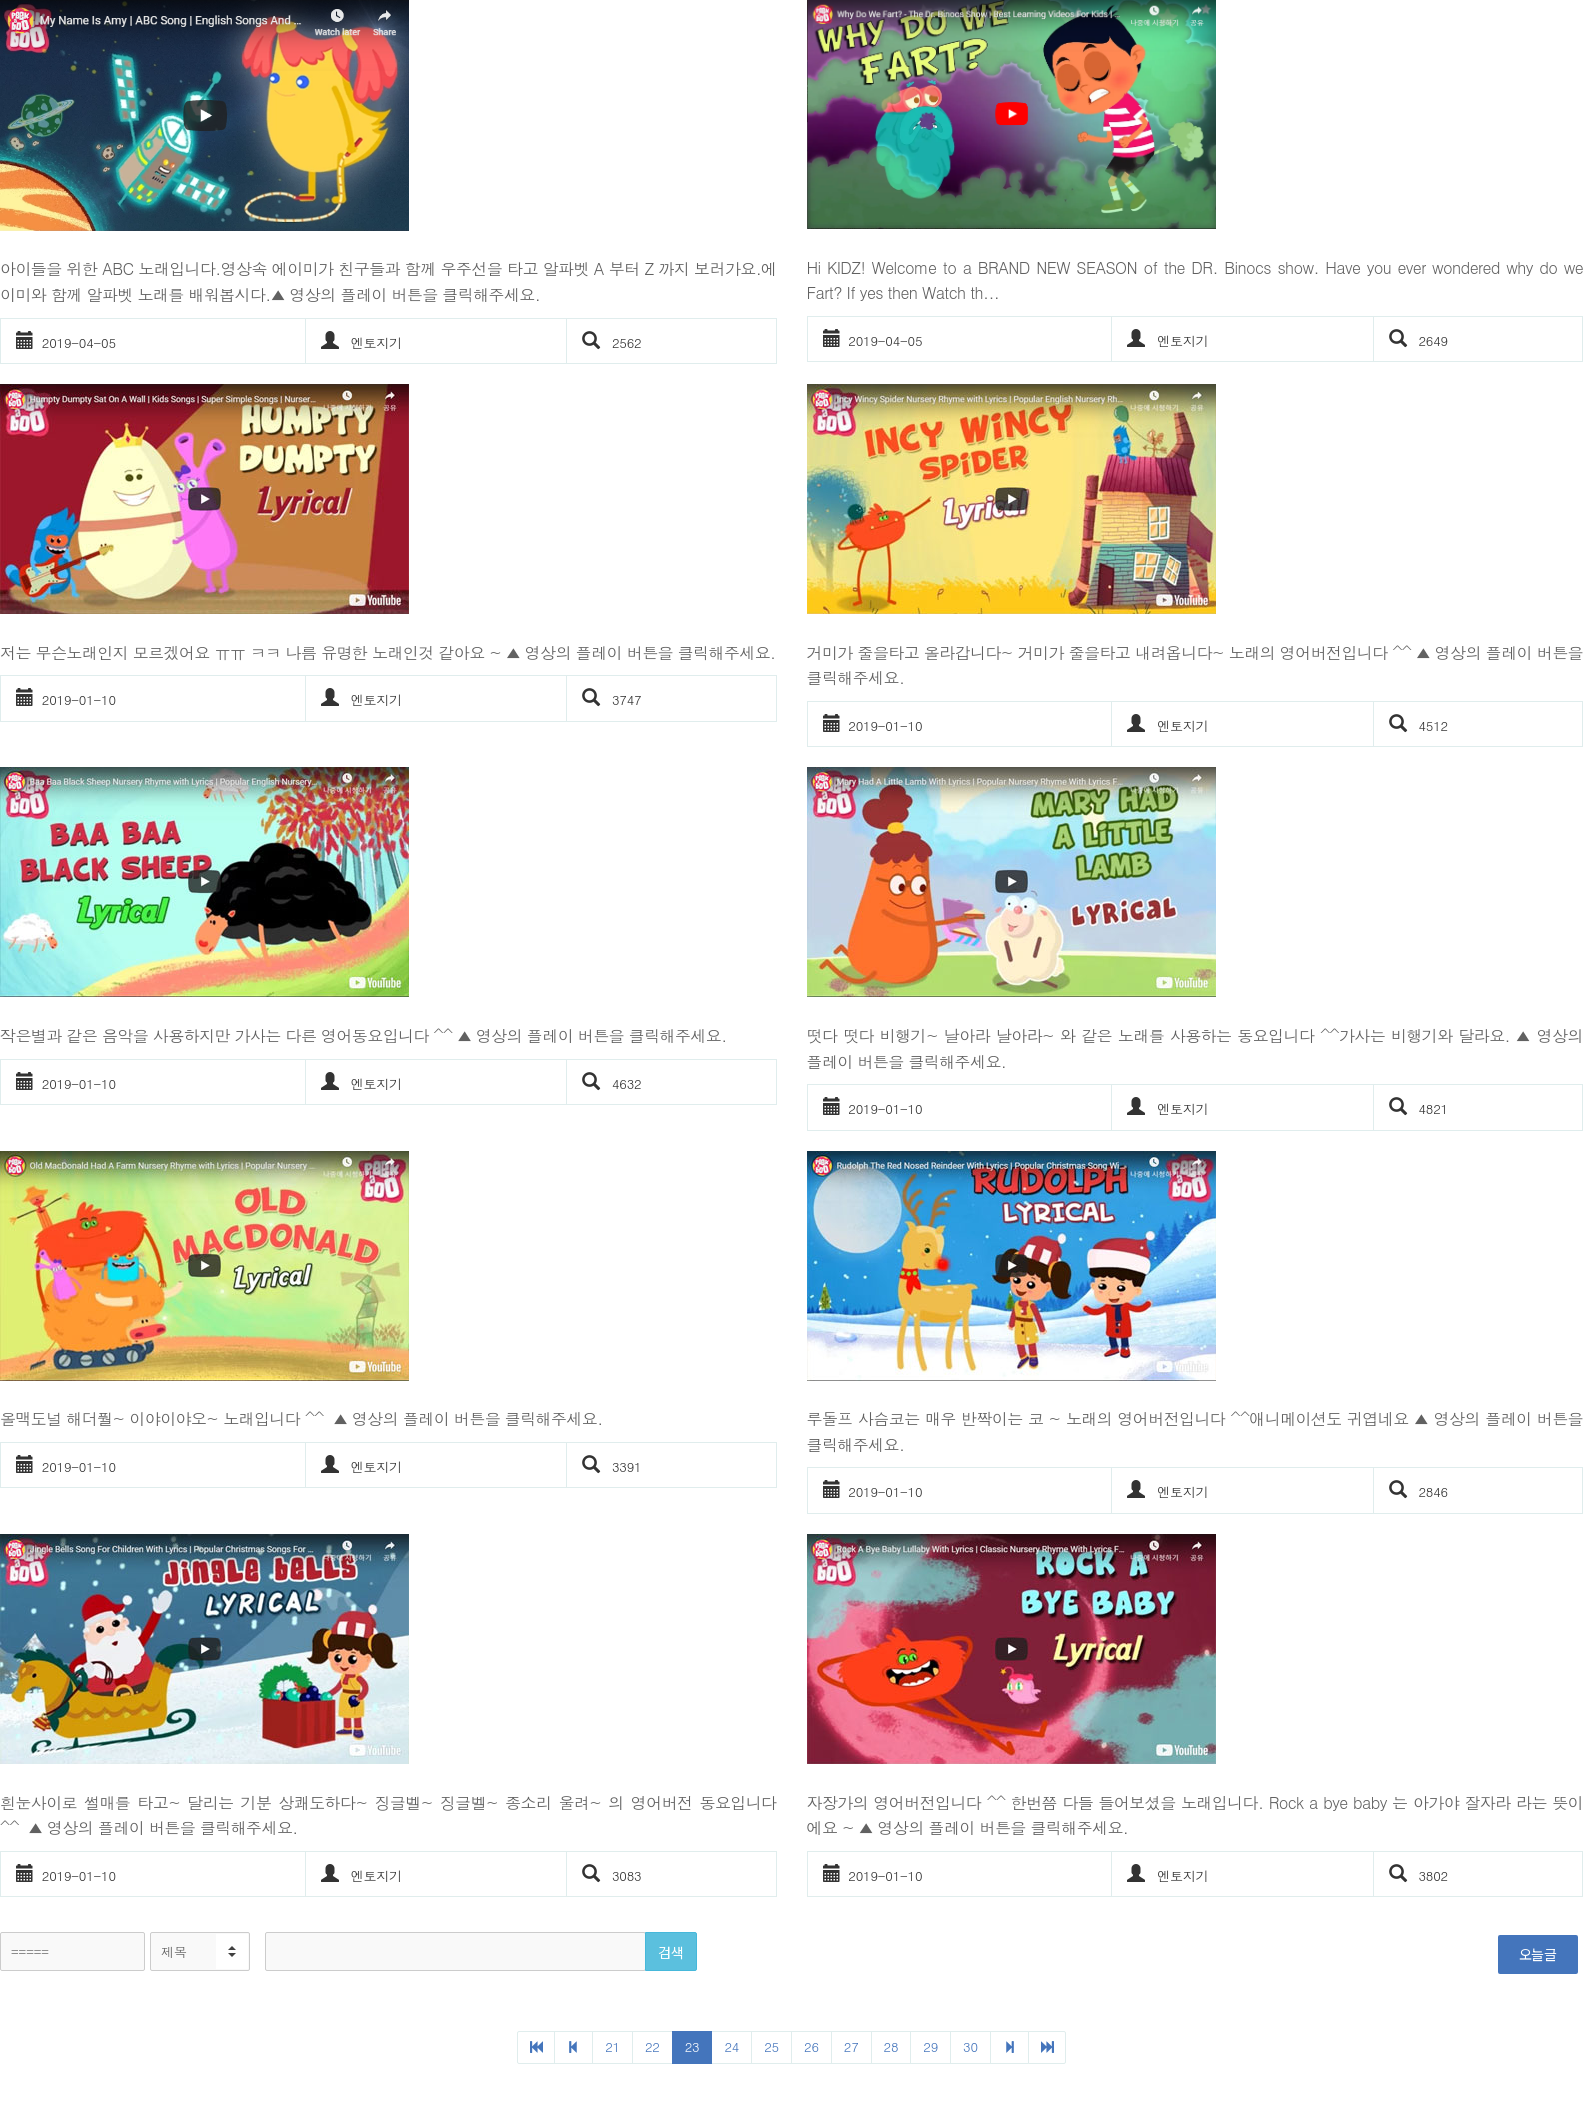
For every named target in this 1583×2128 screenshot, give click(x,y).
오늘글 (1538, 1954)
